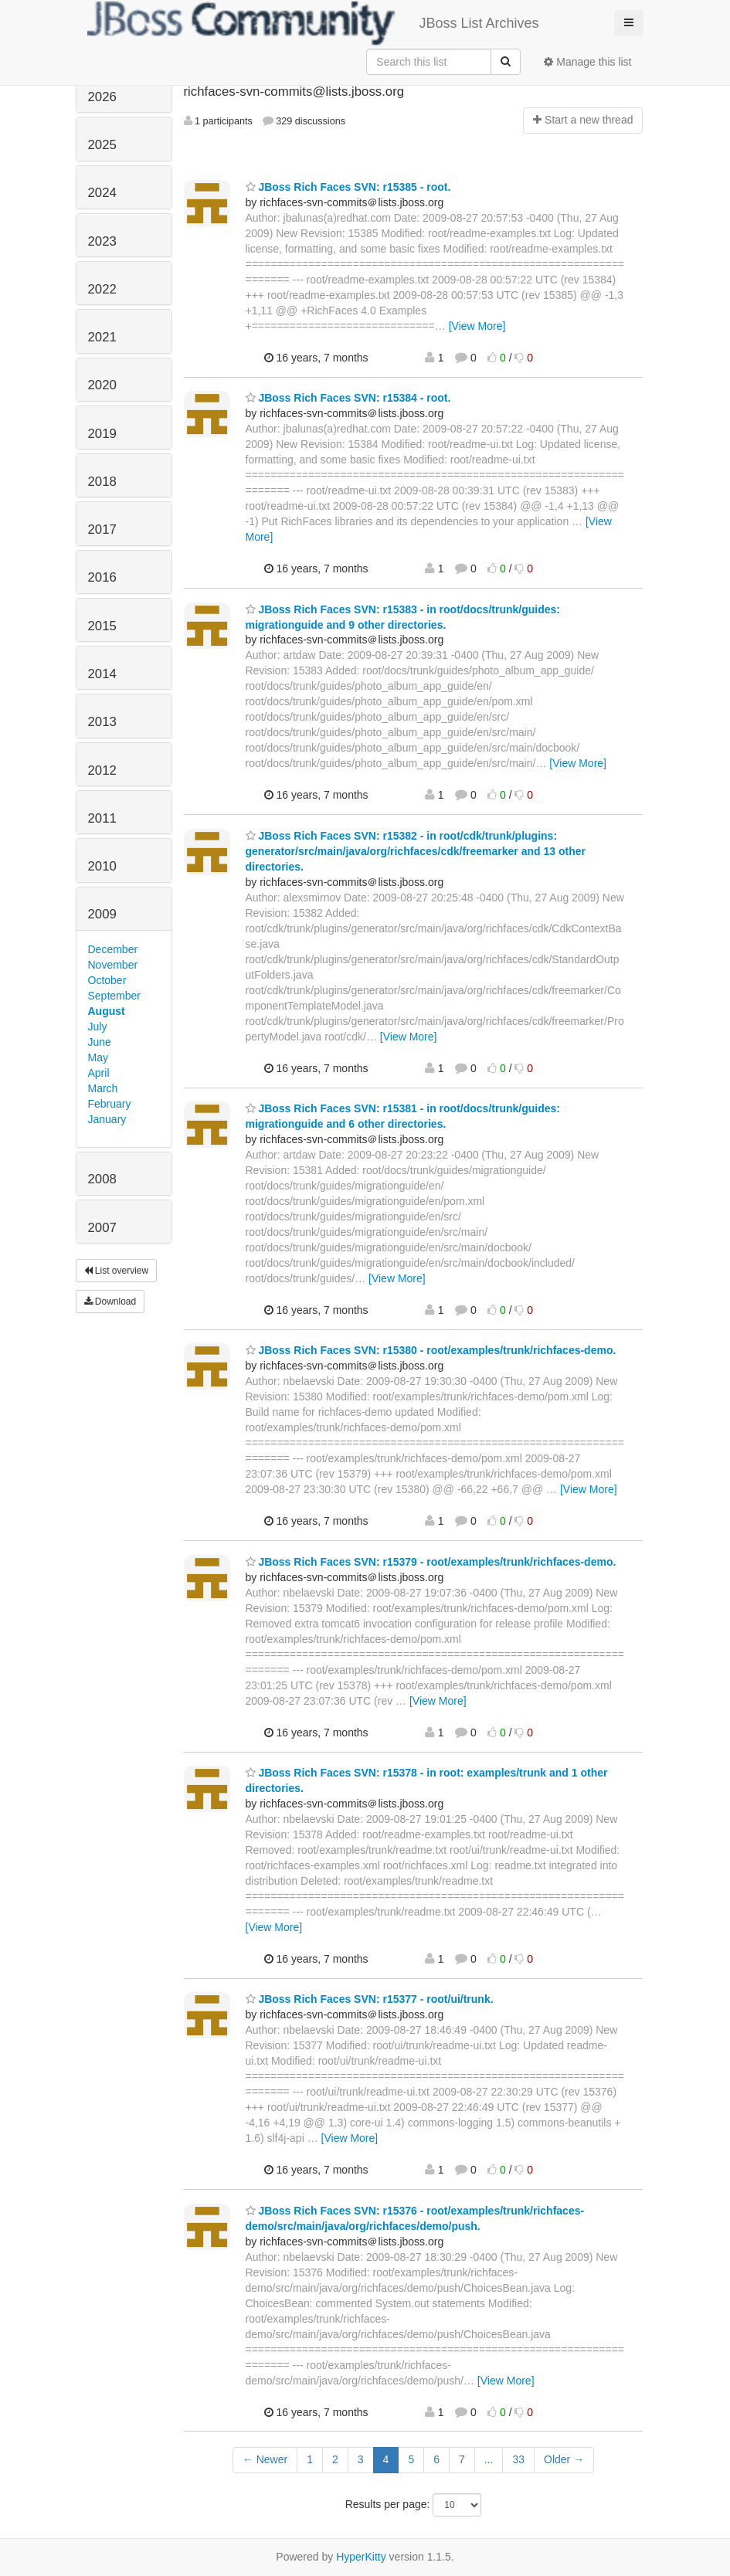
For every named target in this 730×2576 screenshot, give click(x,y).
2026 (102, 97)
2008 (102, 1179)
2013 (102, 721)
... (489, 2459)
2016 (102, 577)
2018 (102, 481)
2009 (102, 914)
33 (518, 2459)
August (106, 1011)
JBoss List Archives (313, 23)
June (99, 1042)
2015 (102, 626)
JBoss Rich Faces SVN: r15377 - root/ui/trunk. (370, 1999)
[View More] (477, 326)
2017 (102, 529)
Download (110, 1301)
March (103, 1088)
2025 (102, 144)
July (97, 1026)
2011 (102, 818)
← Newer (265, 2459)
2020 (102, 385)
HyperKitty (361, 2557)
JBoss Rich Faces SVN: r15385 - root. (348, 187)
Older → (564, 2459)
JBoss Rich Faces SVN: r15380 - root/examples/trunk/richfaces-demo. (431, 1350)
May (98, 1057)
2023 (102, 241)
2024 (102, 192)
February (109, 1104)
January (107, 1119)
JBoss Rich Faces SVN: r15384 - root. (348, 398)
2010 (102, 866)
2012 (102, 770)
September (114, 995)
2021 (102, 337)
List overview (116, 1270)
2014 (102, 674)
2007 (102, 1227)
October (107, 980)
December (113, 949)
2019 (102, 433)
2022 (102, 289)
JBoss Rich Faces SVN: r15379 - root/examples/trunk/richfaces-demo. (431, 1562)
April (99, 1073)
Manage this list (587, 62)
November (113, 965)
